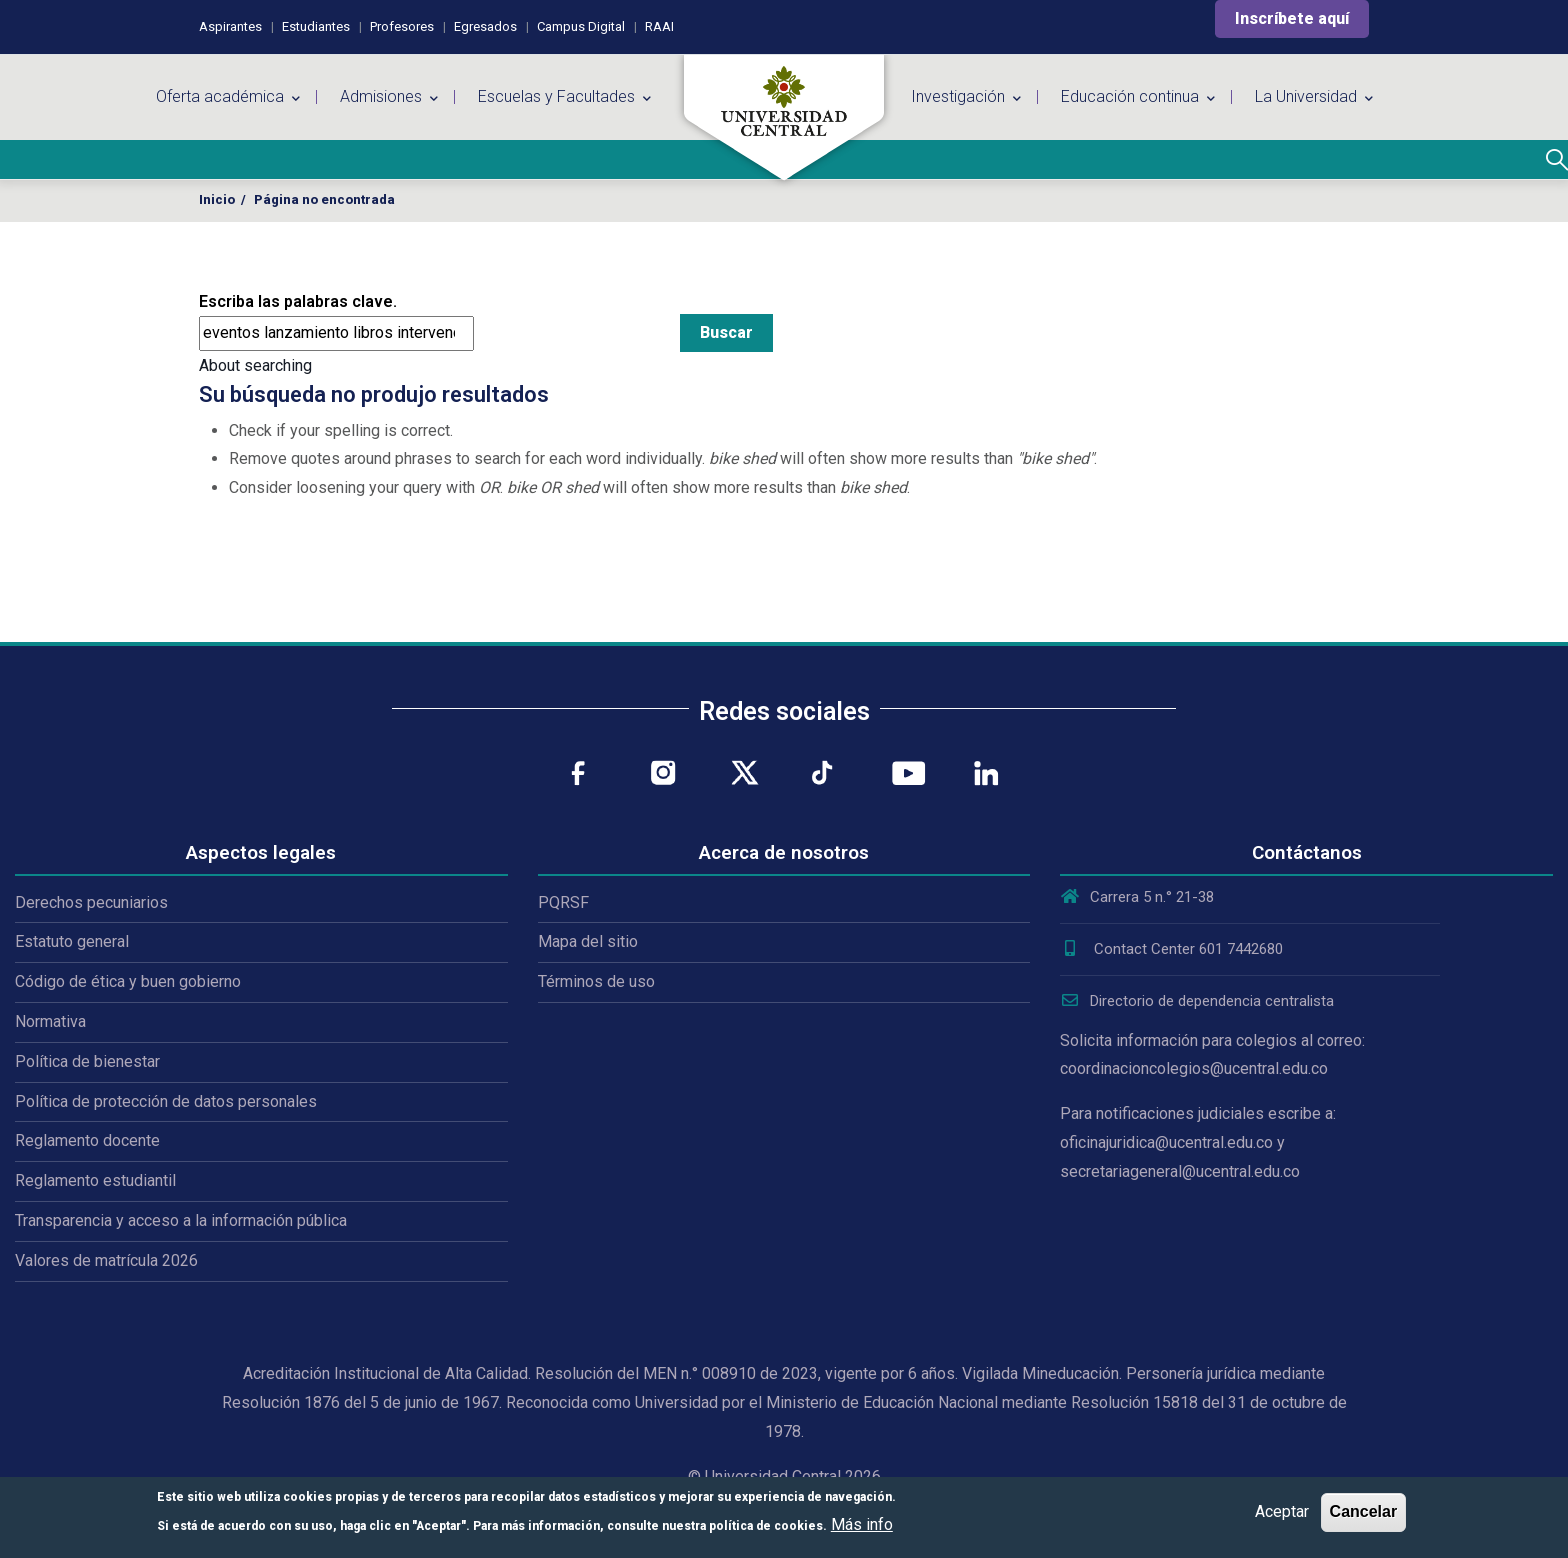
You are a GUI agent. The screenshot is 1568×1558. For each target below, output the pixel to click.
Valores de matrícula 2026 (106, 1260)
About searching (255, 365)
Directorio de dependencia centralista (1197, 1001)
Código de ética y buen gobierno (128, 981)
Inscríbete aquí (1292, 18)
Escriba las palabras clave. (298, 301)
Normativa (50, 1021)
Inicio (217, 199)
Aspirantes (230, 26)
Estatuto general (72, 941)
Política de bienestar (87, 1061)
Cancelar (1364, 1511)
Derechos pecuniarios (91, 902)
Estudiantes (316, 26)
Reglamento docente (87, 1140)
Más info (862, 1524)
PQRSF (563, 902)
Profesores (402, 26)
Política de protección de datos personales (166, 1101)
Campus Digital (581, 26)
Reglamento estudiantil (95, 1180)
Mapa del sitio (588, 941)
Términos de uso (596, 981)
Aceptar (1282, 1511)
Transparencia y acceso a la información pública (181, 1220)
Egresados (485, 26)
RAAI (659, 26)
